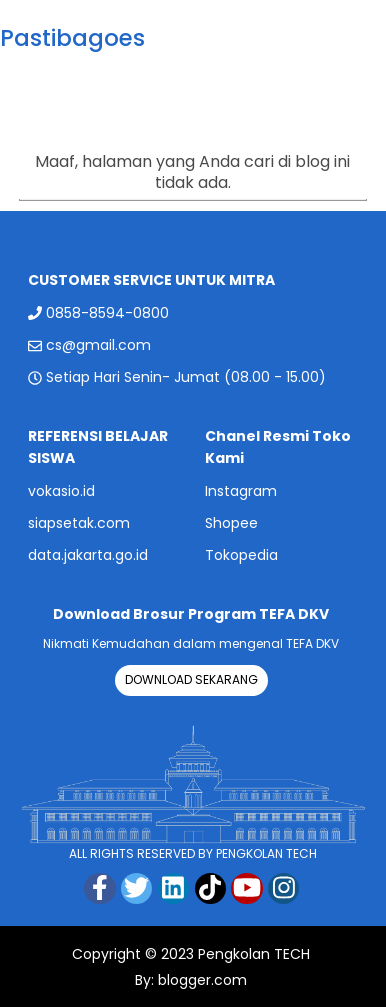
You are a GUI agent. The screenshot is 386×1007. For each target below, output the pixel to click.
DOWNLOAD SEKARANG (191, 679)
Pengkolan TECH (254, 954)
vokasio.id (61, 491)
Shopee (231, 523)
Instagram (241, 491)
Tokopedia (241, 555)
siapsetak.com (79, 523)
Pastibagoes (72, 38)
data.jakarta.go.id (88, 555)
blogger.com (200, 980)
